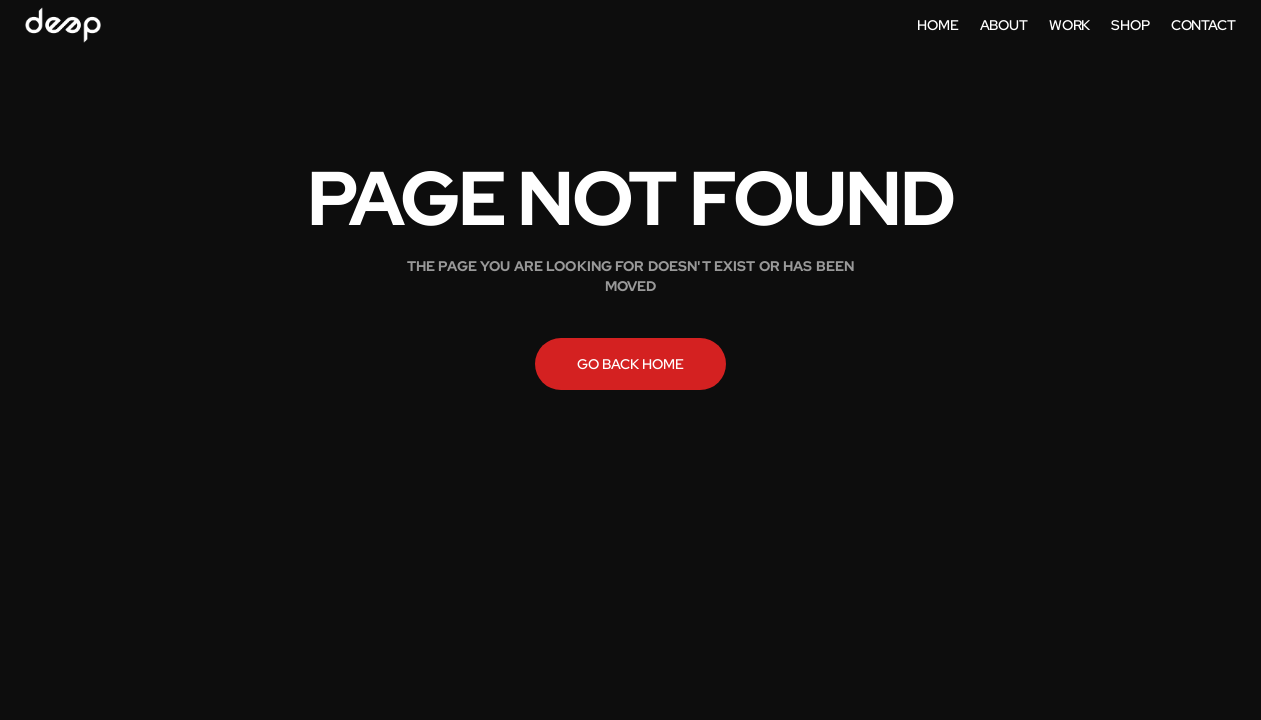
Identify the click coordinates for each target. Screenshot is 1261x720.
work (1069, 25)
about (1004, 25)
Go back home (630, 364)
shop (1130, 25)
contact (1203, 25)
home (937, 25)
